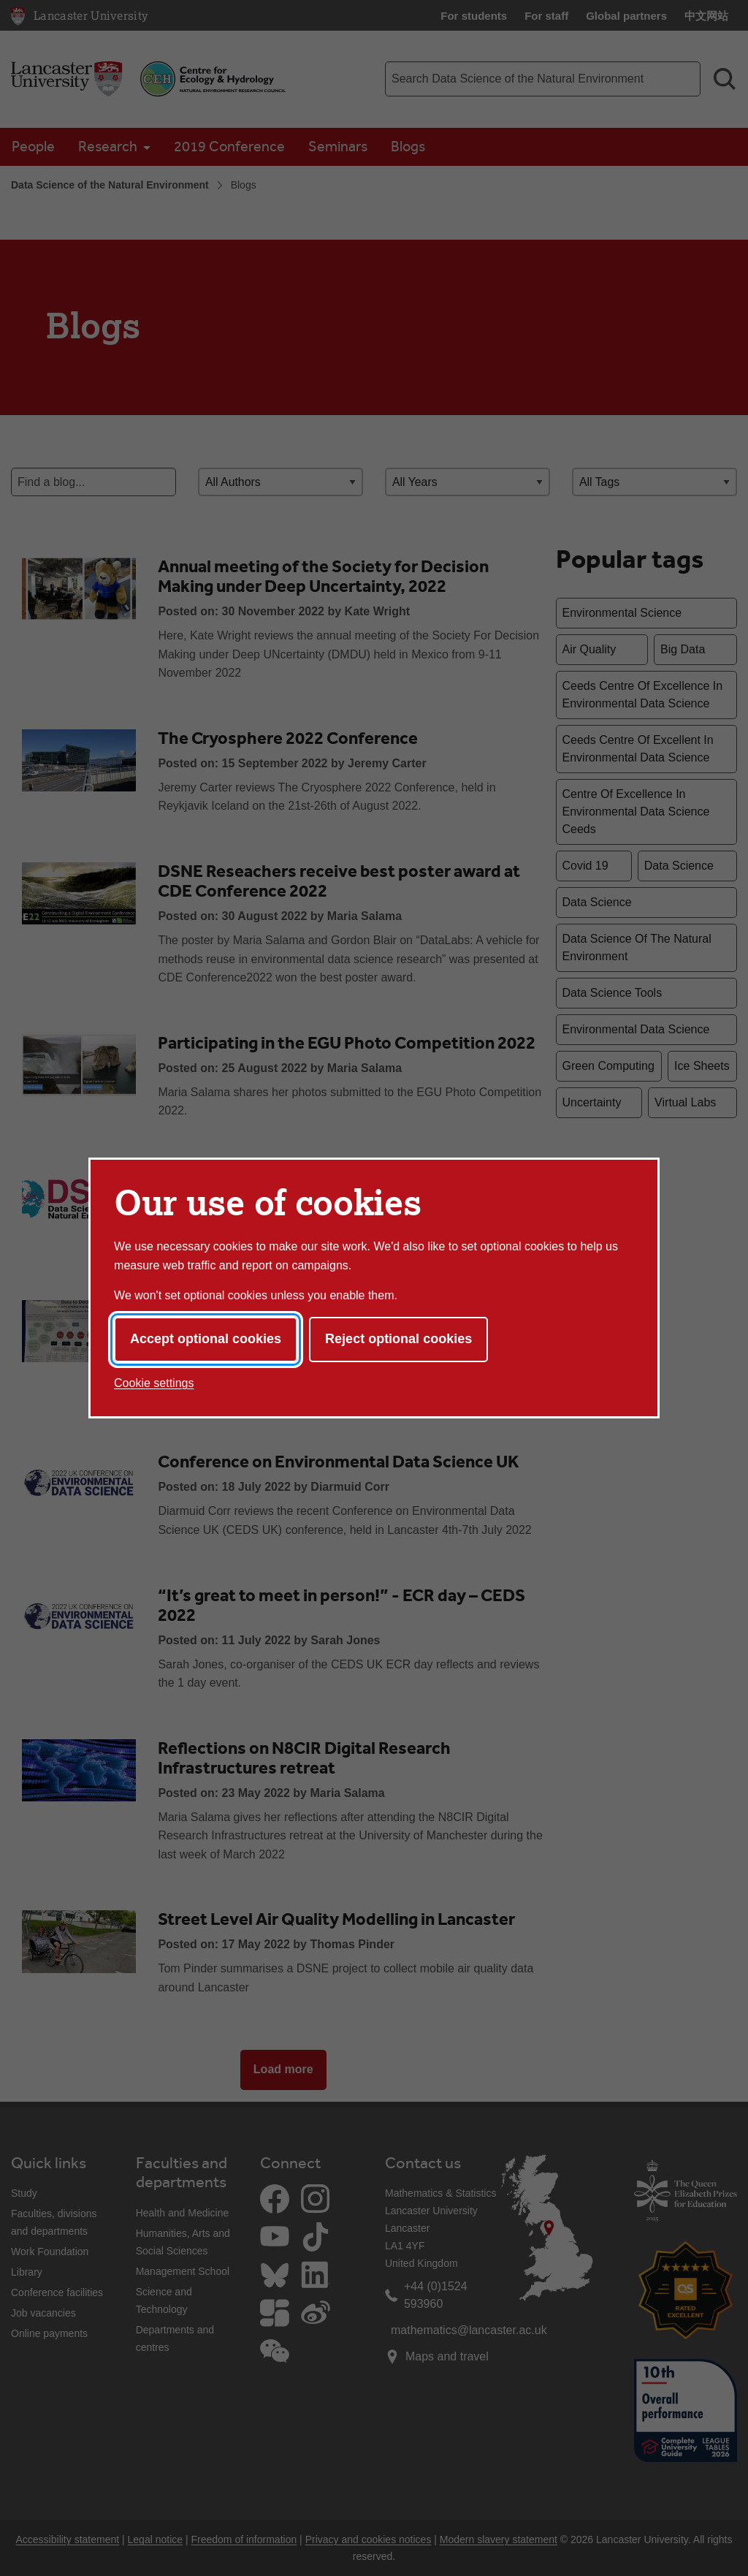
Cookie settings (154, 1383)
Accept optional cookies (205, 1338)
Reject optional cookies (398, 1338)
